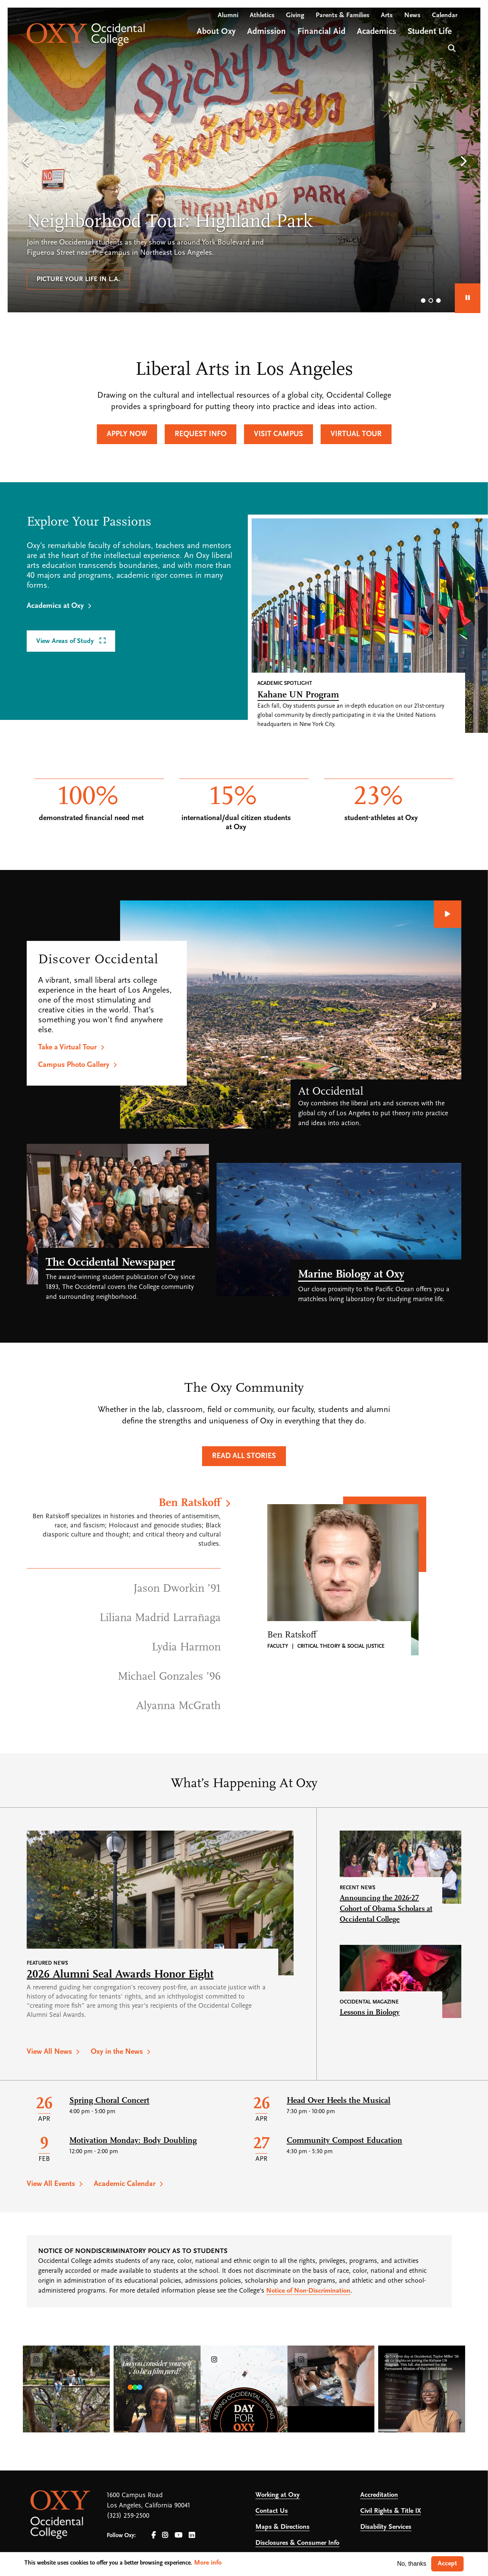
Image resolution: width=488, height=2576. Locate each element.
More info (208, 2562)
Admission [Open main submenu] (266, 31)
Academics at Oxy (55, 606)
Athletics (262, 15)
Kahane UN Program (298, 695)
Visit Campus (278, 434)
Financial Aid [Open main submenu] (321, 31)
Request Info (200, 434)
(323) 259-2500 (128, 2516)
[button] (25, 161)
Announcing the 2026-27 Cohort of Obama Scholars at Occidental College (386, 1909)
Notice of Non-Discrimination (308, 2291)
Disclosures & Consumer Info (297, 2543)
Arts (387, 15)
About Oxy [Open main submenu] (216, 31)
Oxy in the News (117, 2052)
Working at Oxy (277, 2495)
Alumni (228, 15)
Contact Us (271, 2511)
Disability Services (385, 2527)
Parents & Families (342, 15)
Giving (295, 15)
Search (451, 47)
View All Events (51, 2184)
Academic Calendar (125, 2184)
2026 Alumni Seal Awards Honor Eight (120, 1975)
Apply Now (127, 434)
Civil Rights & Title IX (390, 2511)
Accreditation (379, 2495)
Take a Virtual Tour (67, 1047)
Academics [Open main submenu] (376, 31)
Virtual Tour (356, 434)
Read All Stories (244, 1456)
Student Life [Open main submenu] (430, 31)
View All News (49, 2052)
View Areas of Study (66, 641)
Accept (447, 2563)
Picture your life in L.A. (78, 279)
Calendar (445, 15)
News (412, 15)
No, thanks (411, 2563)
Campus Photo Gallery (73, 1065)
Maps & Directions (282, 2527)
